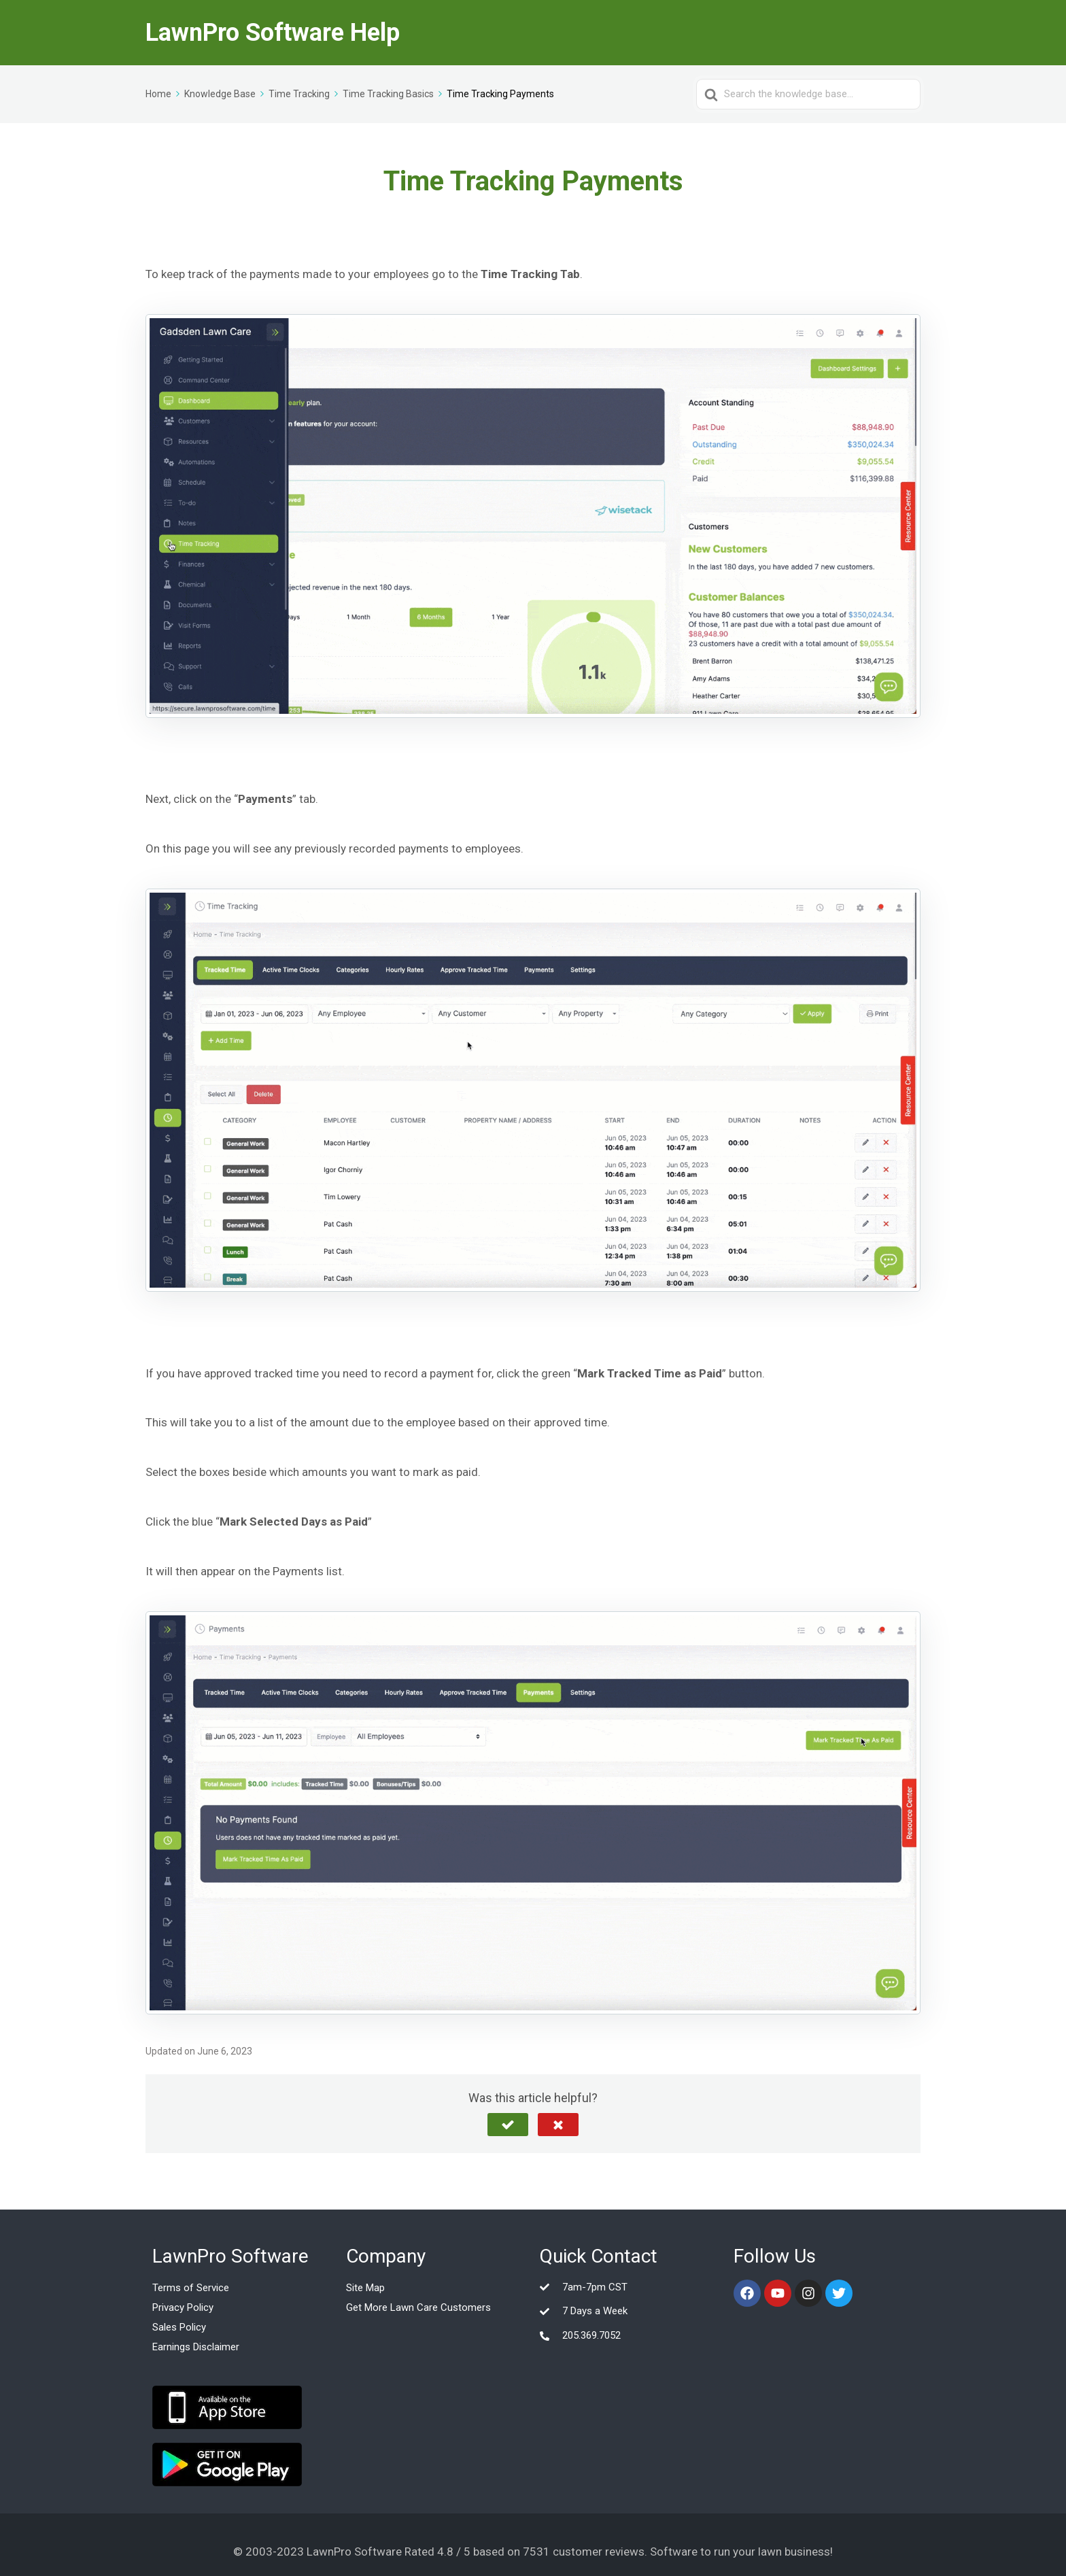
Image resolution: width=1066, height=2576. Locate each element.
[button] (507, 2124)
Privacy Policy (182, 2307)
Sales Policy (179, 2327)
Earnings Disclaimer (195, 2347)
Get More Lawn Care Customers (418, 2307)
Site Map (365, 2288)
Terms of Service (190, 2288)
